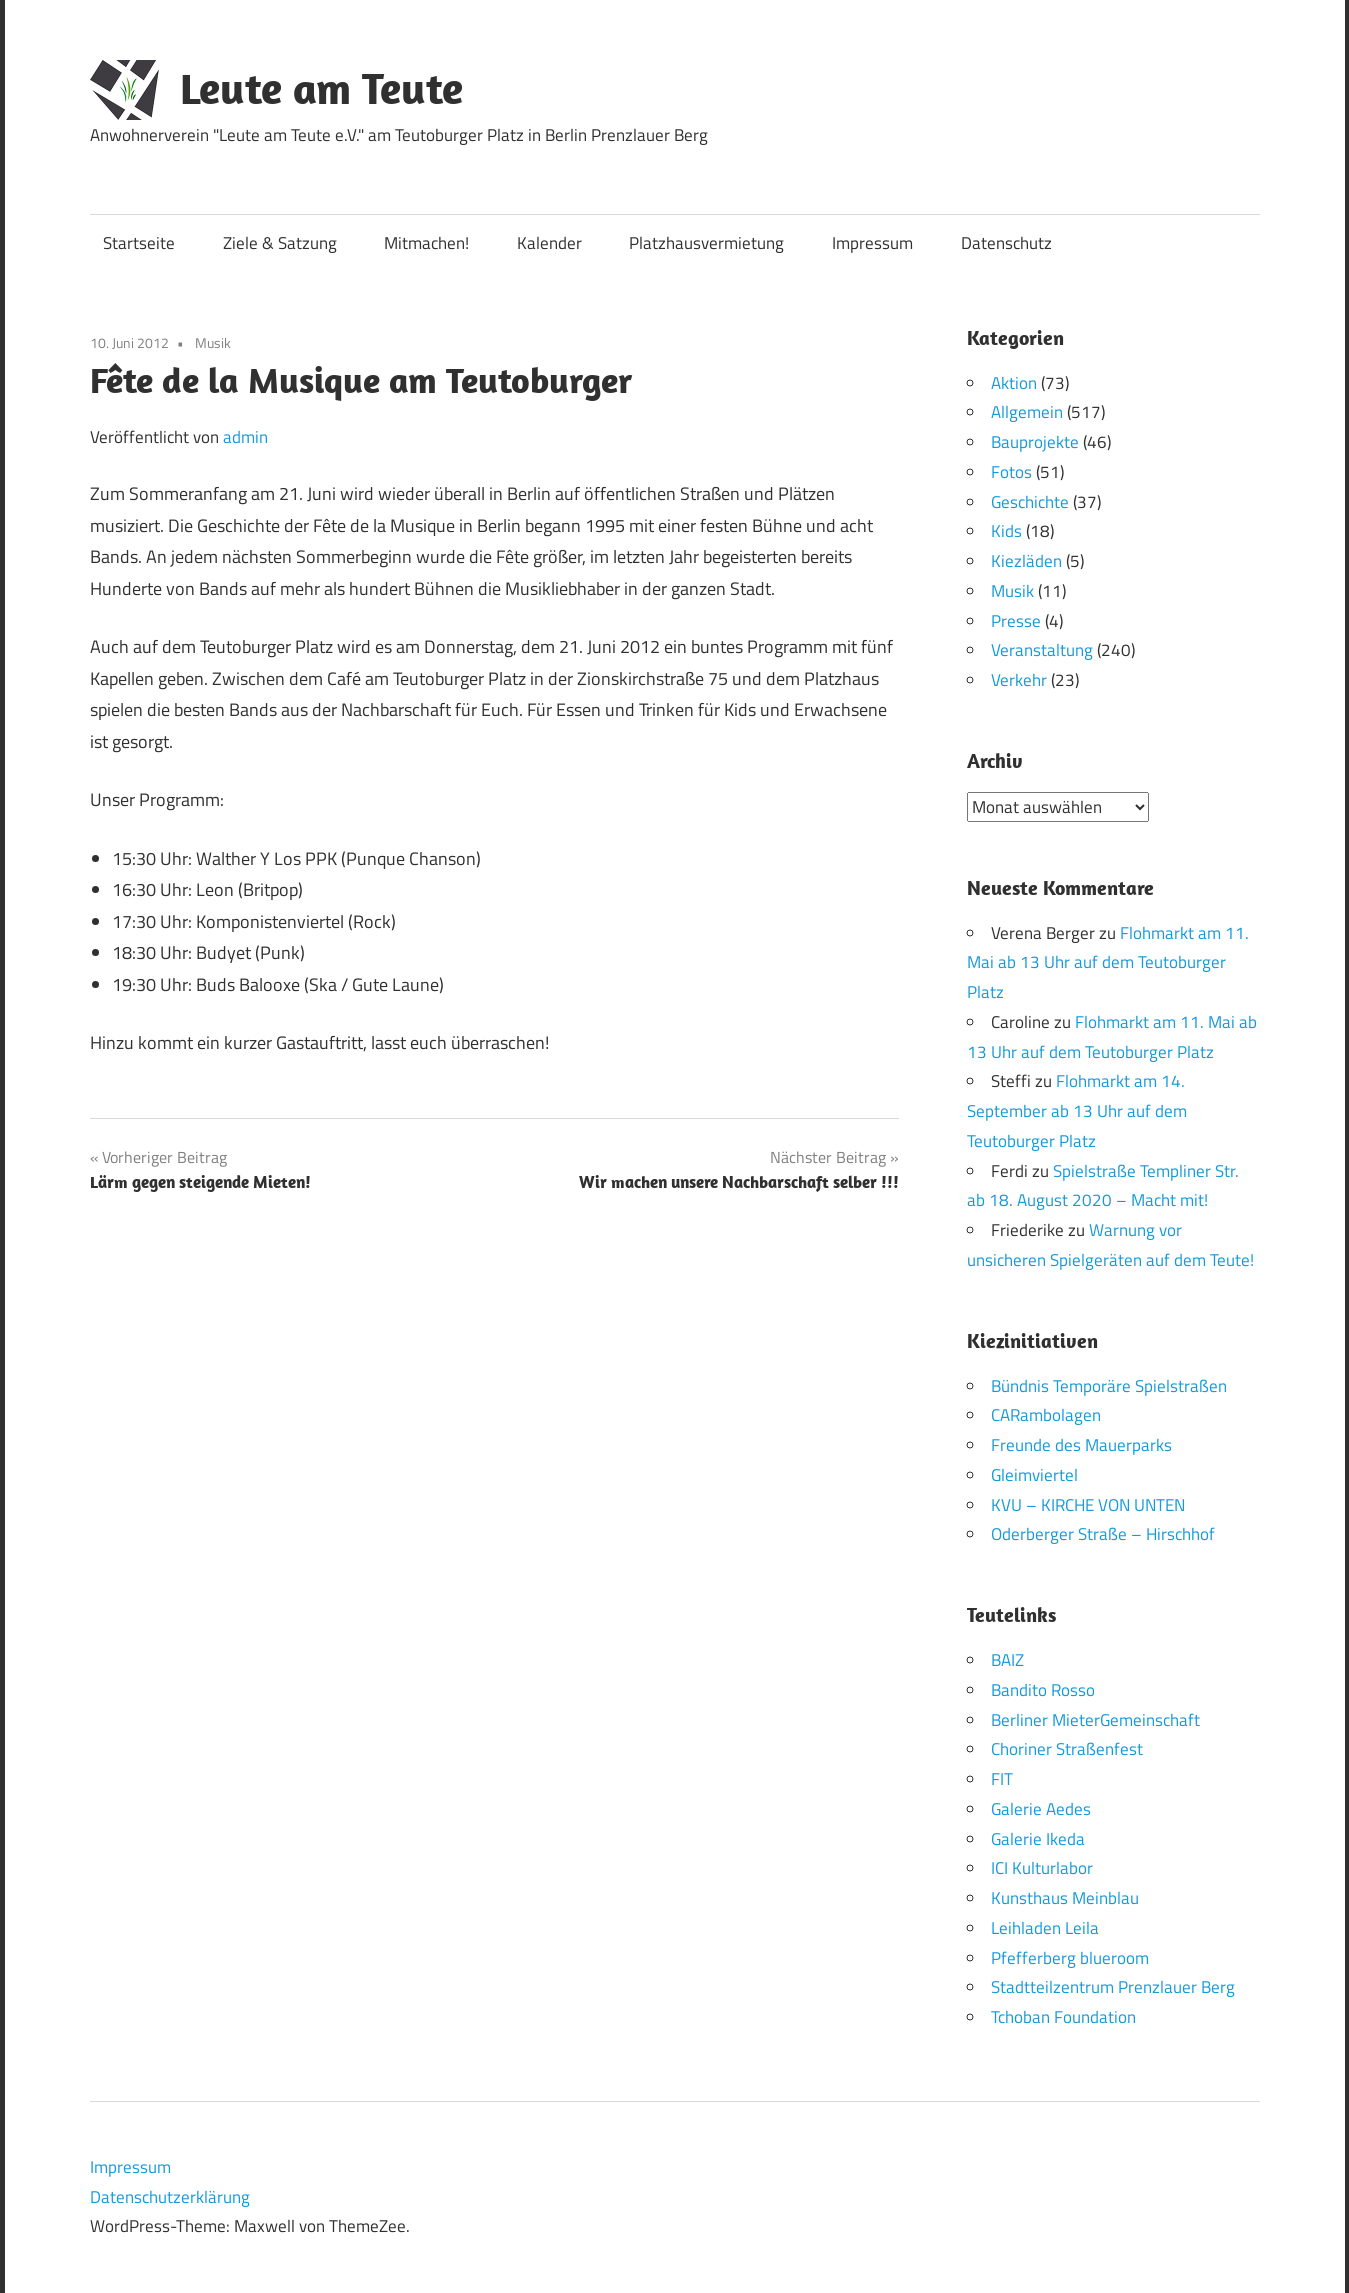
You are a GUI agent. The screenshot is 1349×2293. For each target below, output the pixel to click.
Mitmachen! (426, 243)
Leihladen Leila (1045, 1927)
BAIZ (1007, 1660)
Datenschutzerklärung (170, 2196)
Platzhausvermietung (706, 243)
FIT (1002, 1779)
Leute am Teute (321, 88)
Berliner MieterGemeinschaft (1095, 1719)
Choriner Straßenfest (1067, 1749)
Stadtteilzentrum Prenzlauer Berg (1113, 1987)
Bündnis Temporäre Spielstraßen (1109, 1385)
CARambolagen (1046, 1415)
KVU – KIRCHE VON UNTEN (1088, 1504)
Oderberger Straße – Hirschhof (1103, 1534)
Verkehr (1019, 680)
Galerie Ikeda (1038, 1838)
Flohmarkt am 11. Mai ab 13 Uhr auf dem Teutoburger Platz (1108, 962)
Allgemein (1027, 412)
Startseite (139, 243)
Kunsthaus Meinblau (1065, 1898)
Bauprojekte (1035, 442)
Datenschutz (1006, 243)
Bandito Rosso (1043, 1689)
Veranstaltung (1042, 650)
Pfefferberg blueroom (1070, 1957)
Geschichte (1030, 502)
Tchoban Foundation (1063, 2017)
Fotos (1011, 472)
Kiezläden (1026, 561)
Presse (1016, 621)
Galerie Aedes (1041, 1808)
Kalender (549, 243)
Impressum (872, 243)
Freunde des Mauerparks (1081, 1445)
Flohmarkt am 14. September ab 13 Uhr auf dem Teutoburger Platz (1077, 1111)
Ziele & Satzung (280, 243)
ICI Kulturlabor (1042, 1868)
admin (245, 437)
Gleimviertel (1034, 1474)
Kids (1006, 531)
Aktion (1014, 383)
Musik (213, 342)
